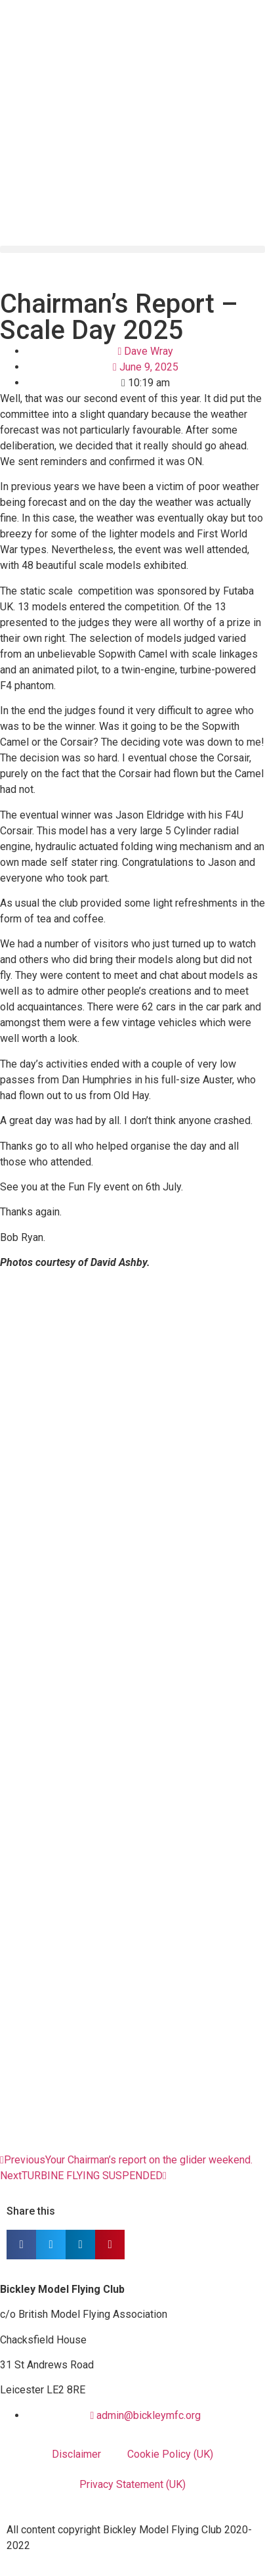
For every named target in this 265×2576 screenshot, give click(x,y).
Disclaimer (76, 2454)
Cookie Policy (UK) (170, 2454)
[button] (132, 249)
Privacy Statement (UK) (132, 2484)
